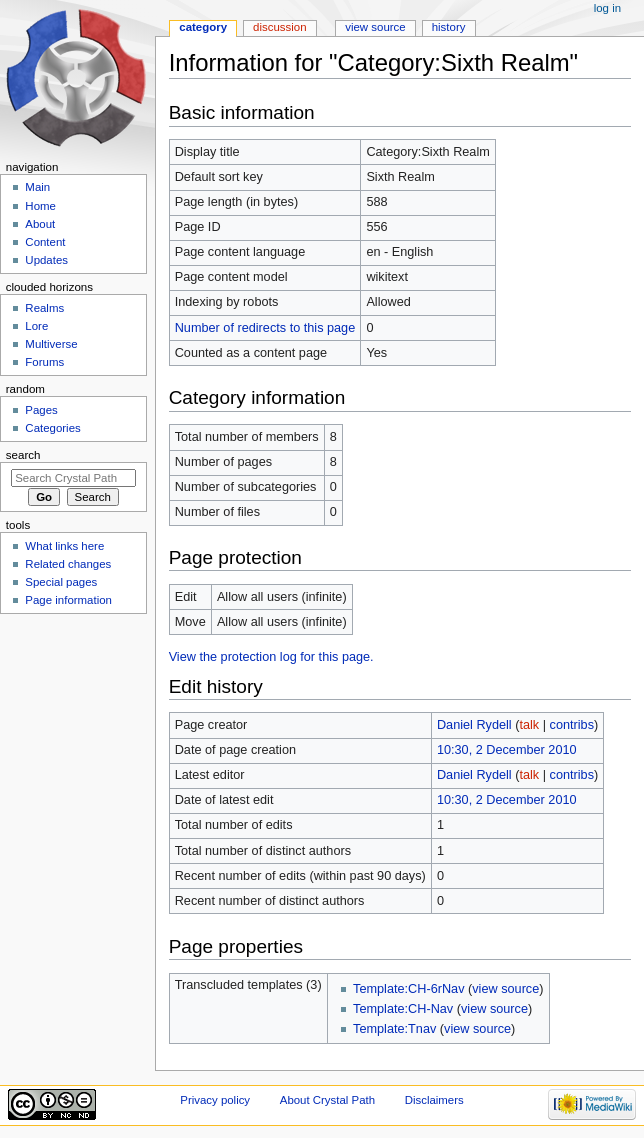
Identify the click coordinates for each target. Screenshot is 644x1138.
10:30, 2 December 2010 (507, 750)
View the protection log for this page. (271, 657)
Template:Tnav (394, 1029)
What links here (64, 546)
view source (505, 989)
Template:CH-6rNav (408, 989)
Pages (41, 410)
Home (40, 206)
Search (23, 455)
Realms (44, 308)
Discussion (279, 27)
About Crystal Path (327, 1100)
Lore (36, 326)
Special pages (61, 582)
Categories (52, 428)
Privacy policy (215, 1100)
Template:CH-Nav (403, 1009)
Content (45, 242)
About (40, 224)
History (449, 27)
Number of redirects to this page (265, 328)
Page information (68, 600)
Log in (607, 8)
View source (375, 27)
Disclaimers (434, 1100)
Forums (44, 362)
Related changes (68, 564)
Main (37, 187)
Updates (46, 260)
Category (203, 27)
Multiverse (51, 344)
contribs (572, 725)
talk (529, 725)
